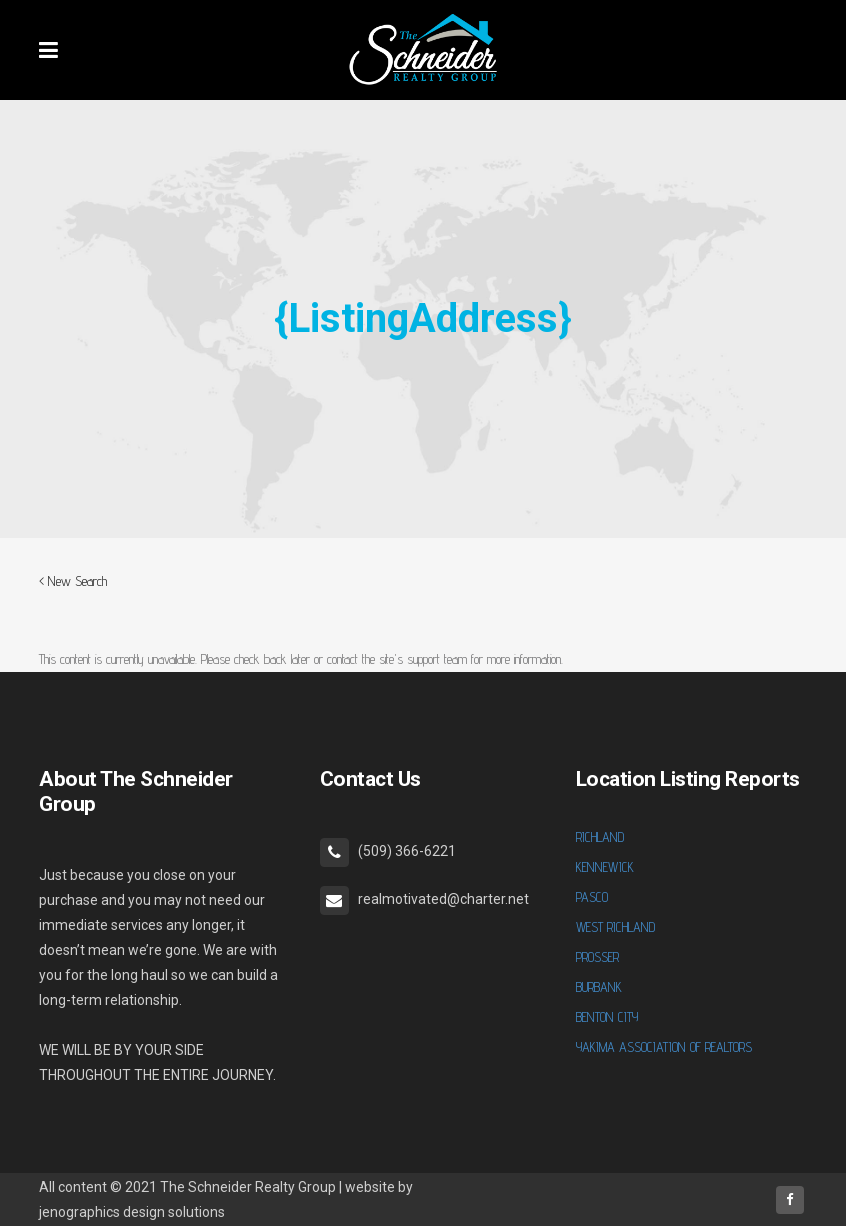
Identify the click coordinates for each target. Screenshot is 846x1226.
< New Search (73, 581)
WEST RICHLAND (615, 927)
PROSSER (597, 957)
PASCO (592, 897)
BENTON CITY (607, 1017)
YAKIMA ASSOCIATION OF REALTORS (664, 1047)
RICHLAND (600, 837)
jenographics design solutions (132, 1212)
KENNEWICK (605, 867)
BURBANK (599, 987)
